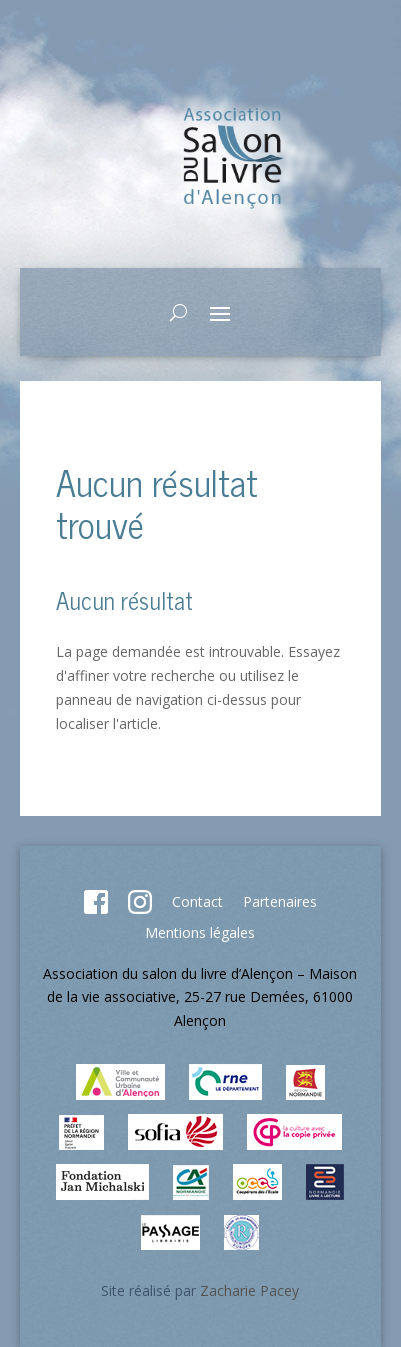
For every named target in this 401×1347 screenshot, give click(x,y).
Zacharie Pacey (249, 1290)
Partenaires (280, 901)
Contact (197, 901)
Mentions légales (200, 932)
